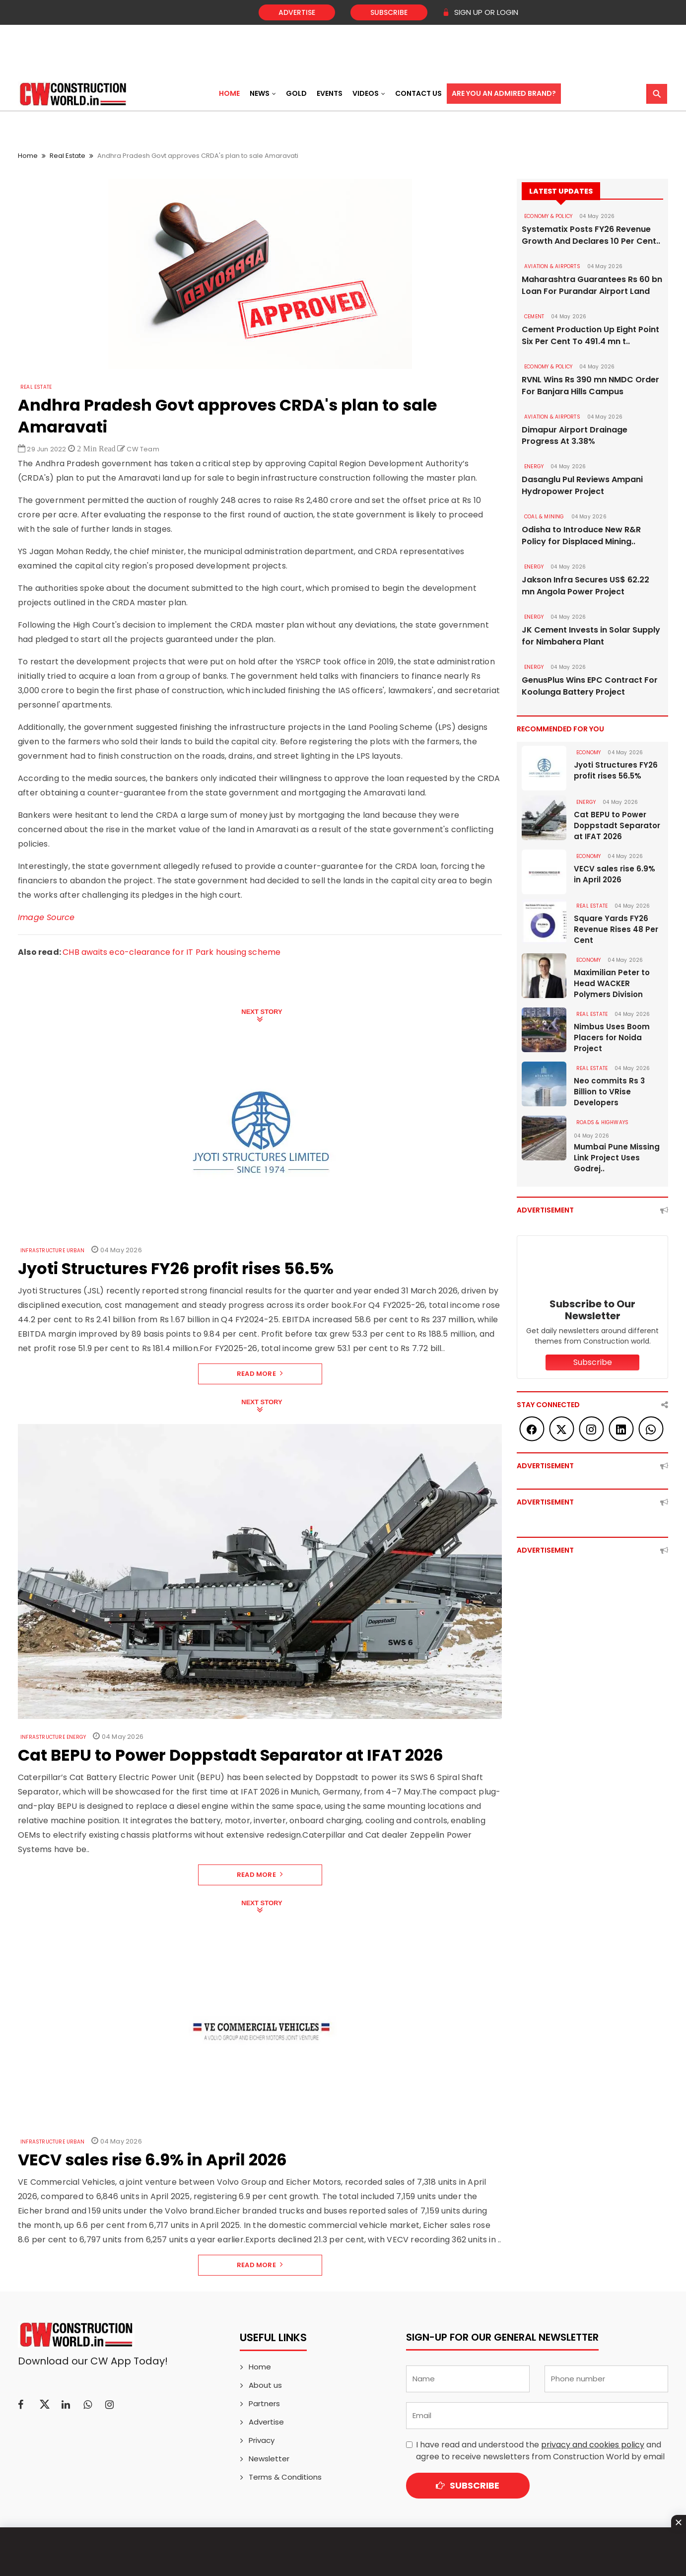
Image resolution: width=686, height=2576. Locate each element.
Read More (260, 1373)
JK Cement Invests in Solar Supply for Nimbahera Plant (591, 636)
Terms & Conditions (285, 2477)
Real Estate (67, 155)
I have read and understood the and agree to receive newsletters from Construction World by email (540, 2450)
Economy (588, 753)
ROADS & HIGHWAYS (602, 1123)
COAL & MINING (544, 517)
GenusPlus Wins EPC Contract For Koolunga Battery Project (590, 686)
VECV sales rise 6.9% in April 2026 (614, 874)
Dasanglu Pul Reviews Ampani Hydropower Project (582, 486)
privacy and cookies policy (592, 2444)
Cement (534, 316)
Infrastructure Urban (52, 1250)
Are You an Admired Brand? (504, 93)
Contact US (418, 93)
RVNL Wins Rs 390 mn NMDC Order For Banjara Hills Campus (590, 385)
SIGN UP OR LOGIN (480, 12)
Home (229, 93)
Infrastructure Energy (53, 1737)
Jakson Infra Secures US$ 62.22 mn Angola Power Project (585, 586)
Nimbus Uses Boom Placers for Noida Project (612, 1038)
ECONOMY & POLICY (548, 216)
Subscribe (389, 12)
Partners (264, 2403)
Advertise (296, 12)
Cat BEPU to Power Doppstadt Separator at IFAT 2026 (617, 826)
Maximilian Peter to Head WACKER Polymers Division (612, 984)
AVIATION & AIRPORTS (552, 266)
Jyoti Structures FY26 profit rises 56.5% (616, 771)
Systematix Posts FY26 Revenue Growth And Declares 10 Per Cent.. (591, 235)
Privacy (261, 2440)
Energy (534, 467)
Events (330, 93)
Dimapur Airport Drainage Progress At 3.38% (574, 435)
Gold (296, 93)
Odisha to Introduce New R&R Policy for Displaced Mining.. (581, 536)
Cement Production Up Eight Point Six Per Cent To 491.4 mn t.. (590, 335)
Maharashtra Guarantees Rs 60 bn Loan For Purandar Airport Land (592, 285)
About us (265, 2385)
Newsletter (269, 2458)
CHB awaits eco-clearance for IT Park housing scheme (171, 952)
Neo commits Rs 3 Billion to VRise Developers (609, 1092)
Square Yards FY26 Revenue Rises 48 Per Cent (616, 930)
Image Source (46, 917)
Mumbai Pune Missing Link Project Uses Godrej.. (617, 1158)
